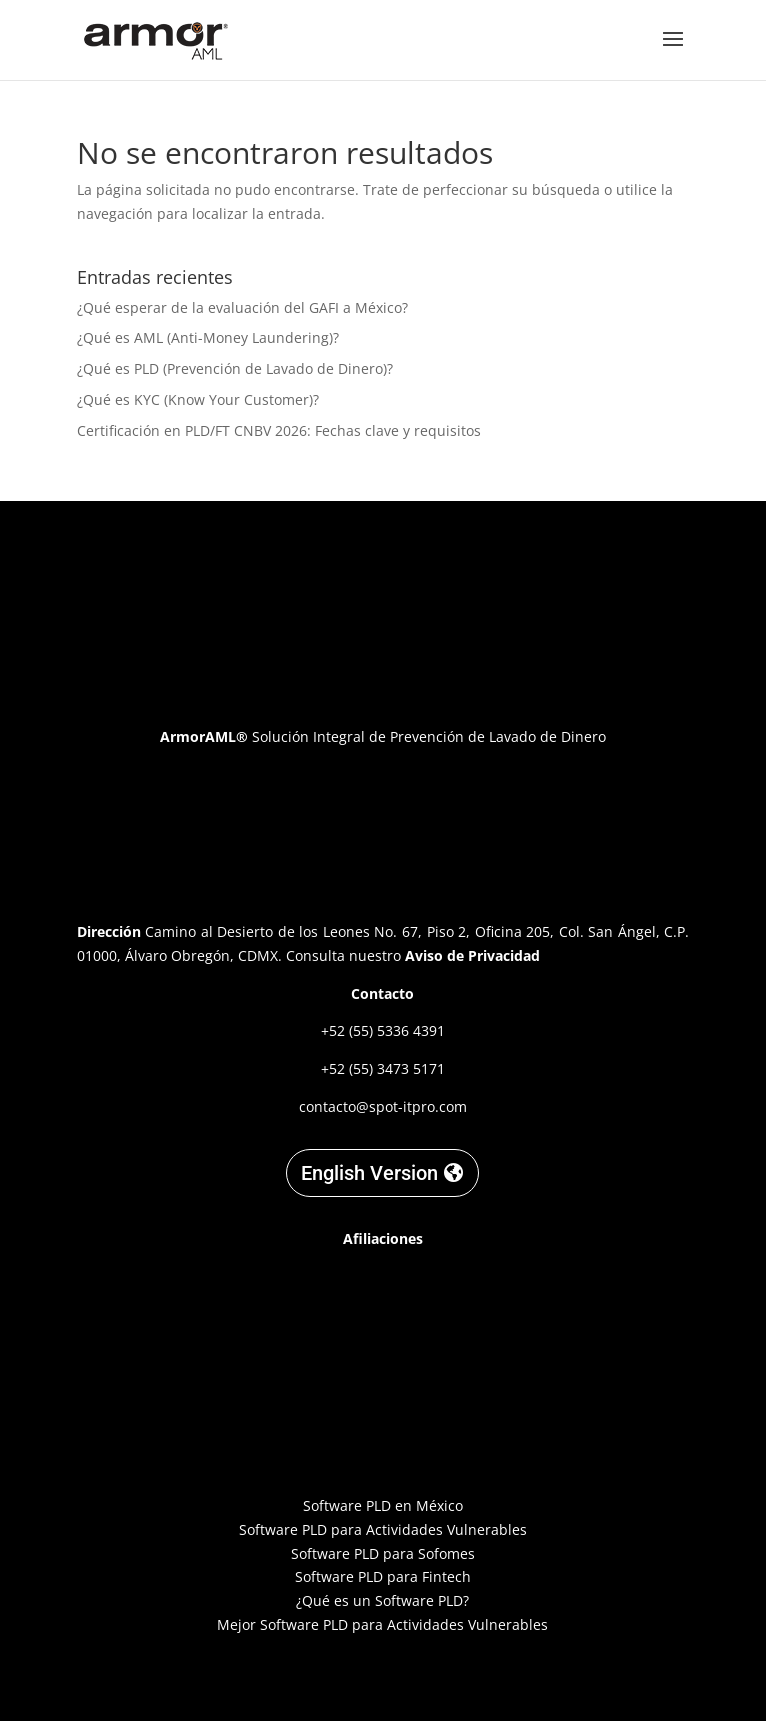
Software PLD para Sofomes (383, 1553)
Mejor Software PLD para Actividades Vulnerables (382, 1624)
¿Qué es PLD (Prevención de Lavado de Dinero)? (235, 368)
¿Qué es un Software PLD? (382, 1600)
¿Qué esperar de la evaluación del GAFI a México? (242, 307)
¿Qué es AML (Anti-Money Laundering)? (208, 337)
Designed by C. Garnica (383, 1678)
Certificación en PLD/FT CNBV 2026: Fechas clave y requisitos (279, 430)
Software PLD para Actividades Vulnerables (383, 1529)
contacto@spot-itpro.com (383, 1106)
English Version (369, 1173)
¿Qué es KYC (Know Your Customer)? (198, 399)
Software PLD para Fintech (383, 1576)
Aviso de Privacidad (472, 955)
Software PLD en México (383, 1505)
